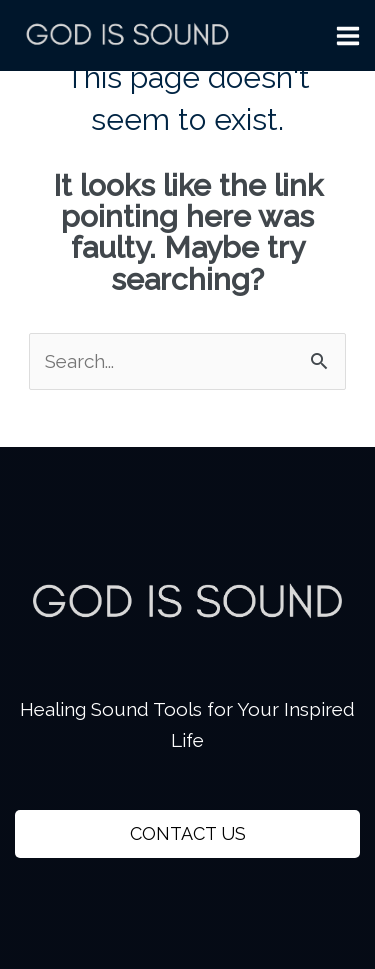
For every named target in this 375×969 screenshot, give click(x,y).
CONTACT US (188, 833)
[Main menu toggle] (348, 35)
